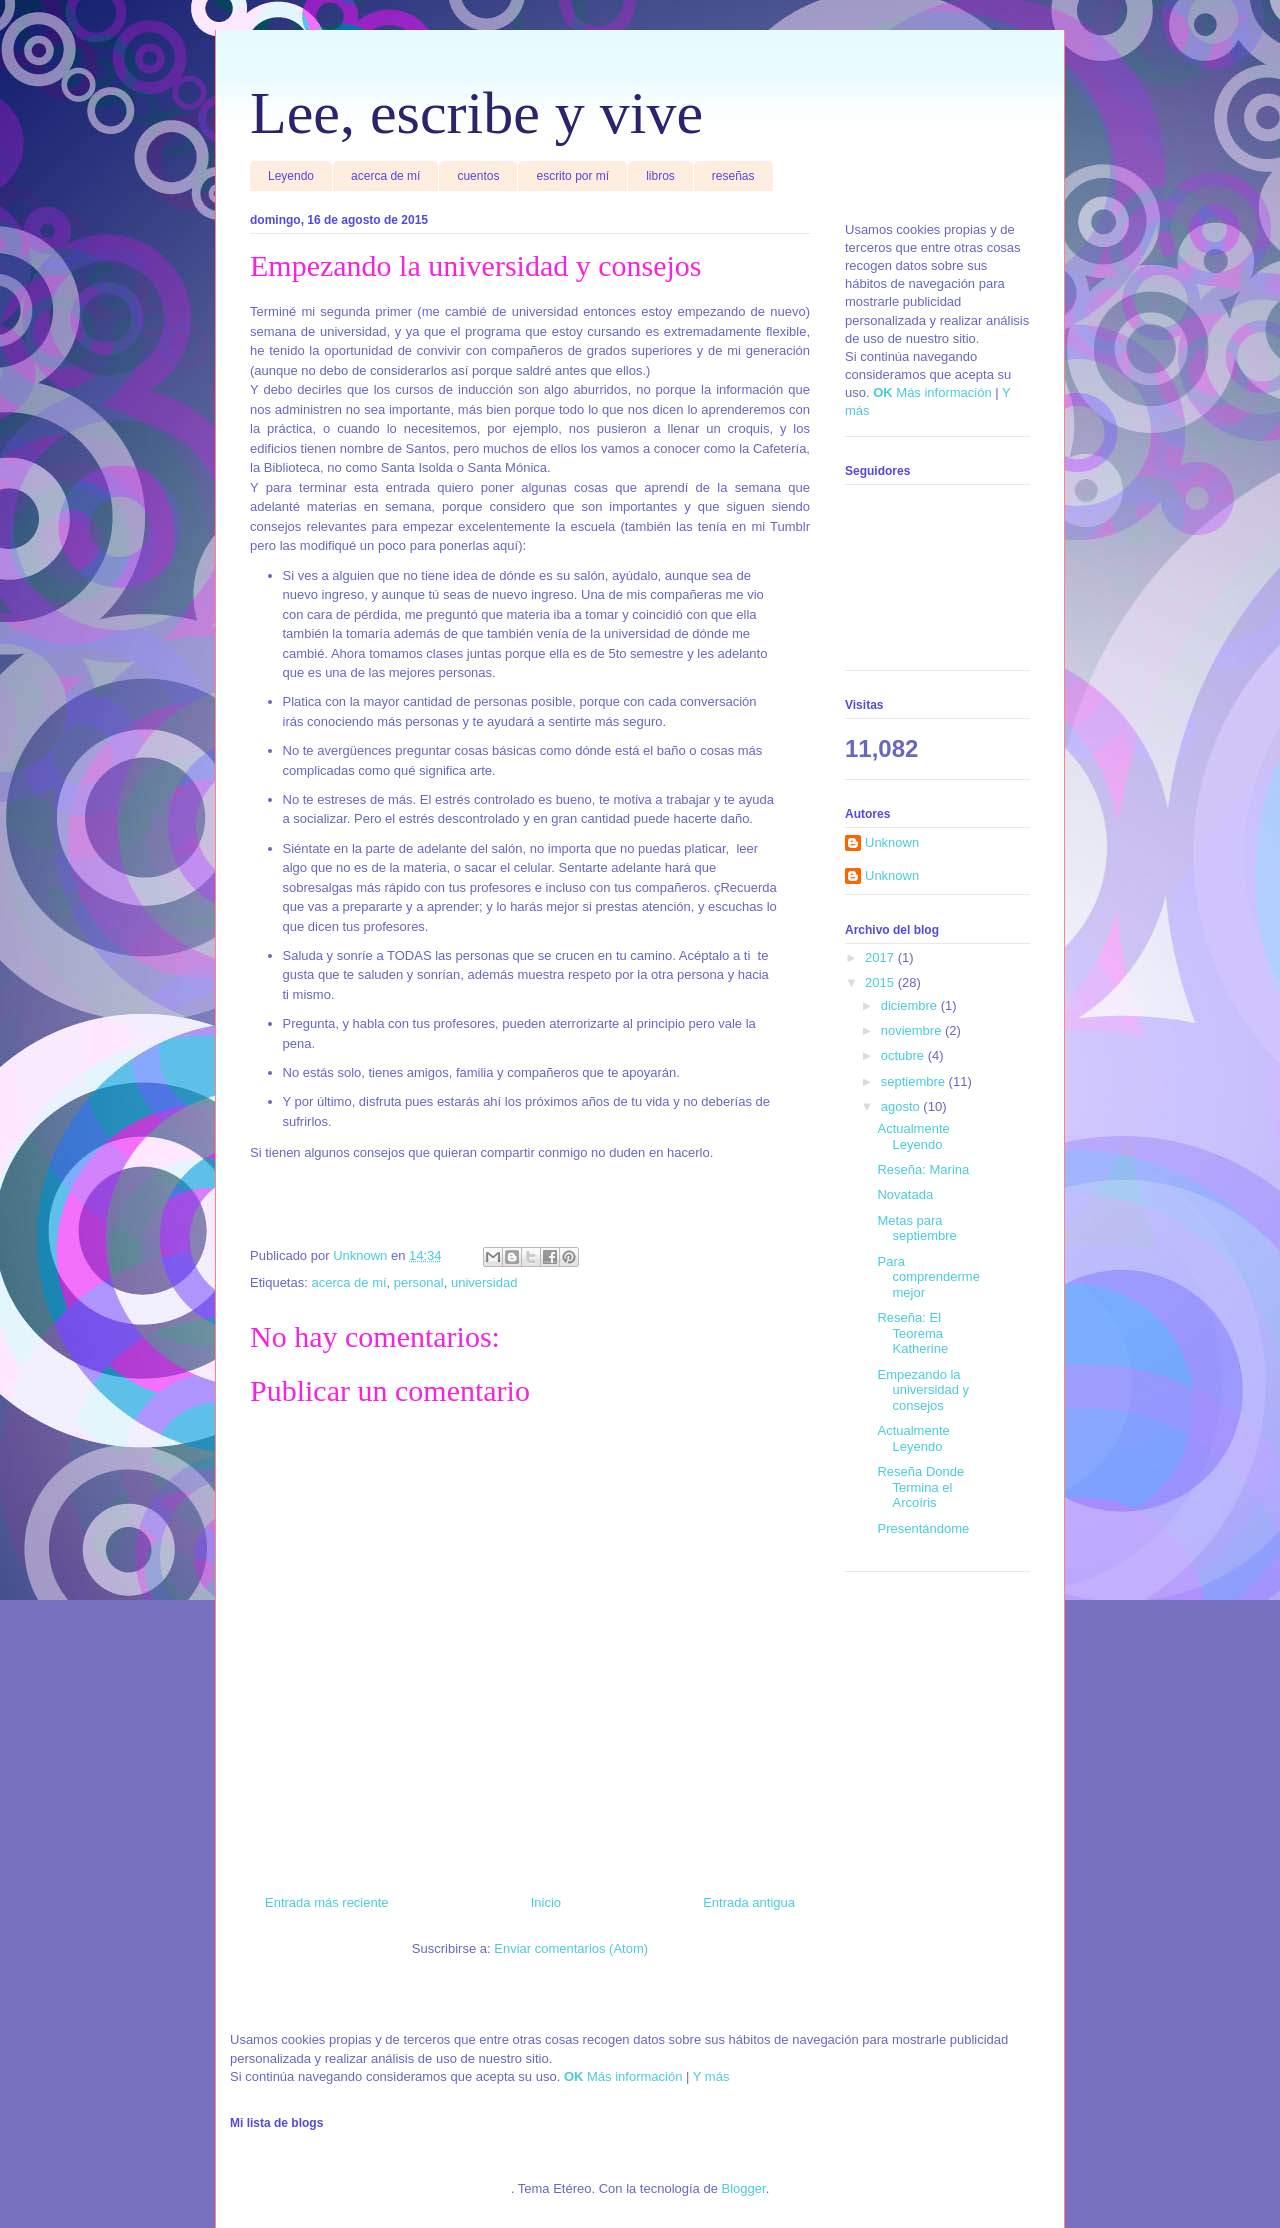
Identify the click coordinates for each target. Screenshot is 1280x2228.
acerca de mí (385, 176)
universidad (484, 1282)
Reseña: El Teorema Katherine (912, 1333)
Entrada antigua (749, 1902)
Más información (943, 392)
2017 (881, 957)
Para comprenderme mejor (928, 1277)
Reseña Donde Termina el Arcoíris (920, 1487)
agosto (902, 1106)
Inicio (546, 1902)
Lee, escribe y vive (476, 113)
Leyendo (291, 176)
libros (660, 176)
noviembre (913, 1030)
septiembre (915, 1081)
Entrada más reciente (327, 1902)
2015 (881, 982)
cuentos (478, 176)
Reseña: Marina (923, 1169)
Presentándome (923, 1528)
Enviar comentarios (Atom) (571, 1948)
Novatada (905, 1194)
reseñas (733, 176)
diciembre (911, 1005)
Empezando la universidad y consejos (923, 1390)
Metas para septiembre (916, 1228)
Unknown (892, 842)
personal (419, 1282)
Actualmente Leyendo (913, 1136)
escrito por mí (572, 176)
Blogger (744, 2188)
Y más (711, 2076)
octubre (904, 1055)
